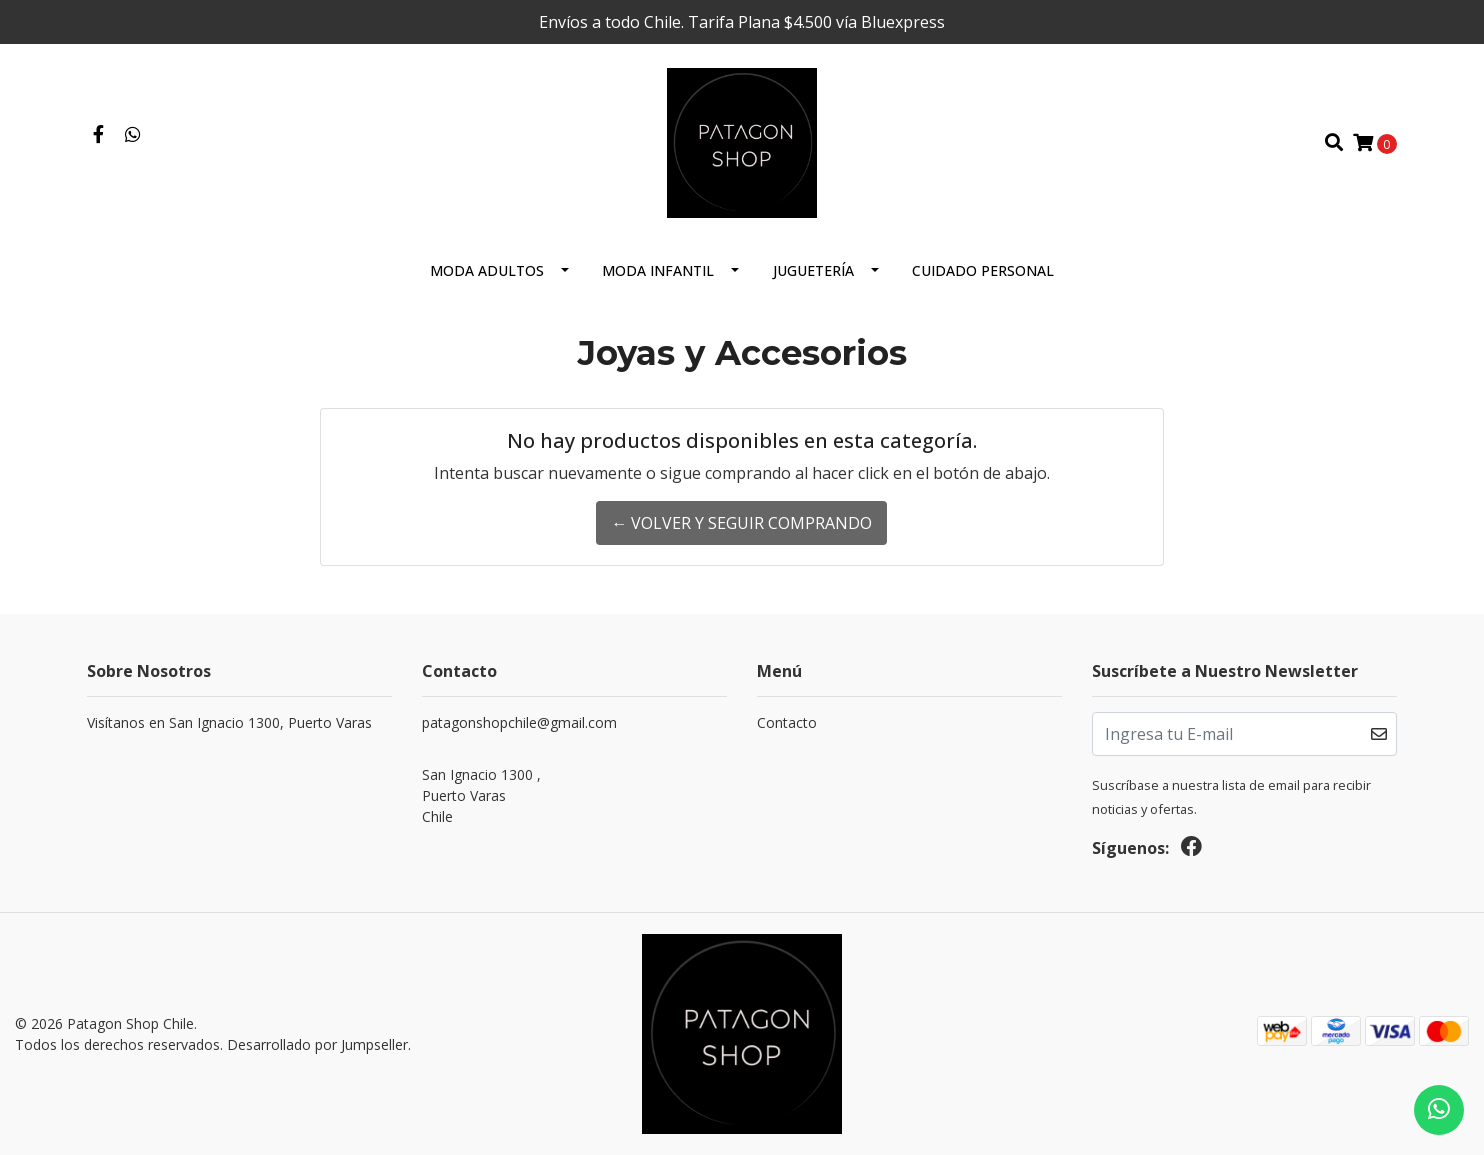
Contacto (787, 722)
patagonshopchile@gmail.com (519, 722)
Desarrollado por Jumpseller (317, 1044)
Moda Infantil (658, 270)
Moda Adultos (487, 270)
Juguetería (813, 270)
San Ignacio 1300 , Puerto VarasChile (481, 795)
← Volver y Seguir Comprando (741, 523)
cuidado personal (983, 270)
